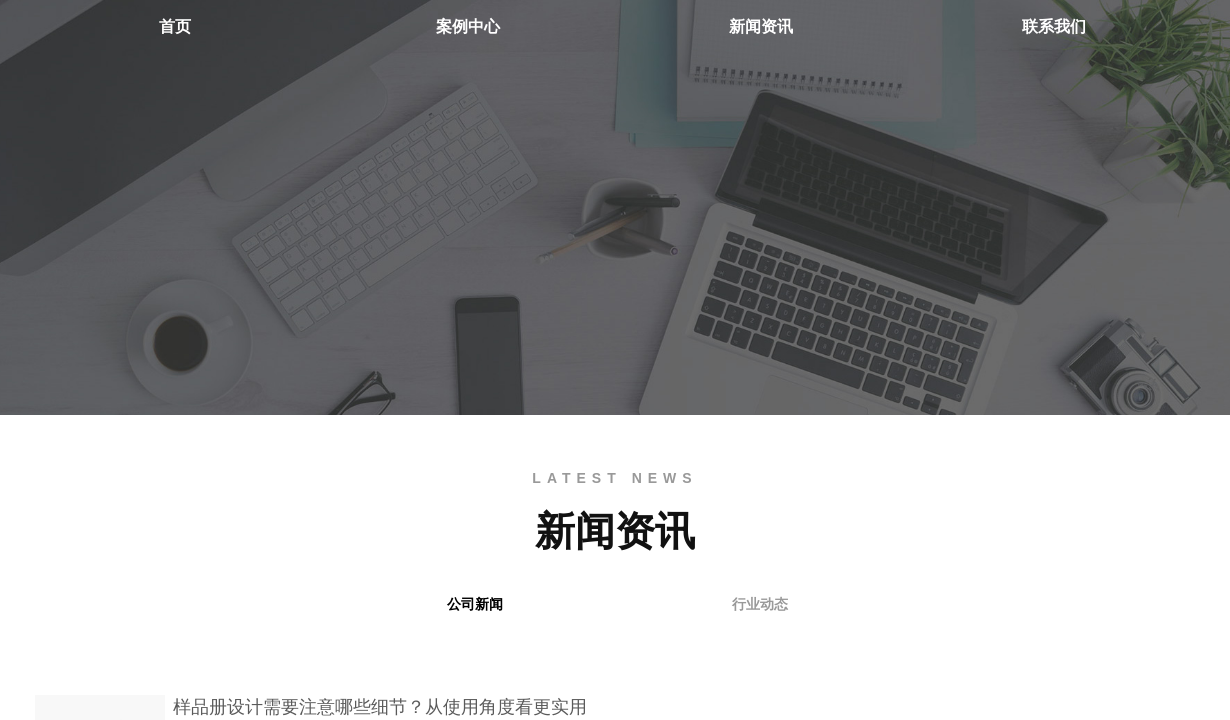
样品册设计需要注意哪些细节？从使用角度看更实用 (380, 707)
